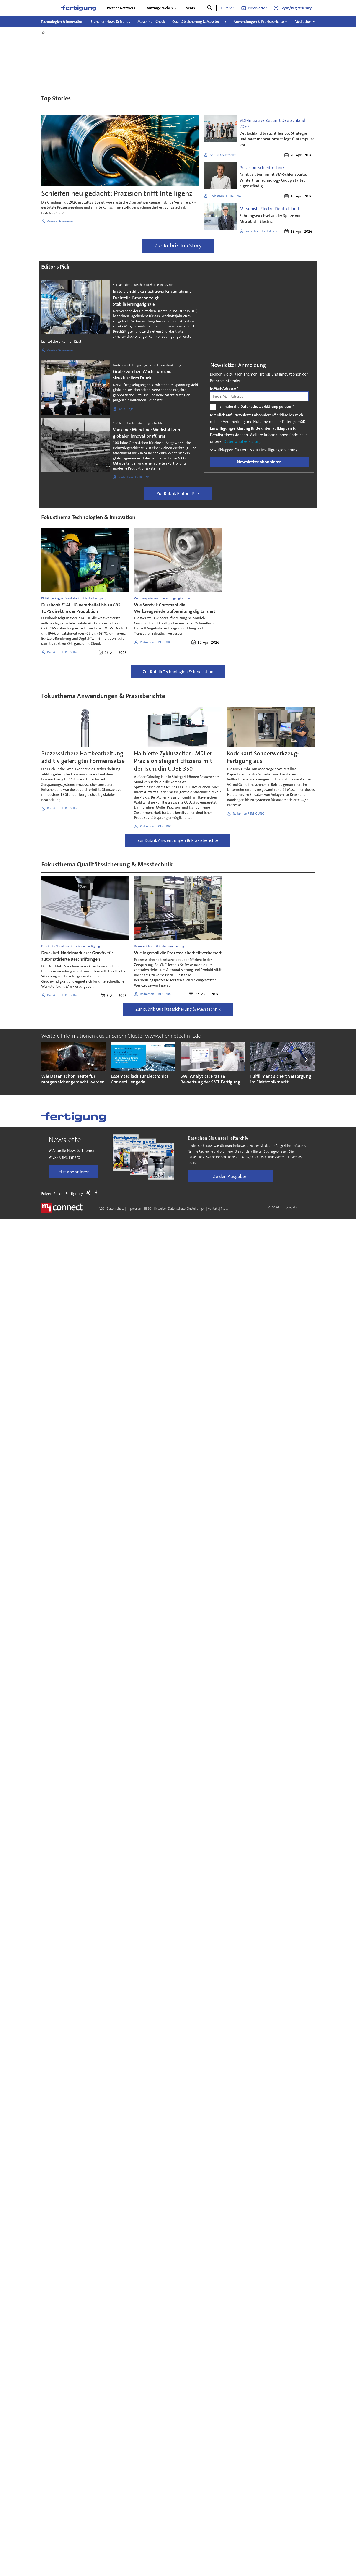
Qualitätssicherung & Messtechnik (199, 21)
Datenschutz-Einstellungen (186, 1208)
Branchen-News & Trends (110, 21)
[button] (306, 1059)
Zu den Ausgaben (230, 1176)
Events (189, 7)
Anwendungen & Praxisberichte (259, 21)
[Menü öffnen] (49, 7)
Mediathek (303, 21)
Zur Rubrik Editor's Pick (178, 493)
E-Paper (227, 7)
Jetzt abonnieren (73, 1172)
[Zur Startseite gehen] (78, 8)
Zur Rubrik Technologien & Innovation (178, 672)
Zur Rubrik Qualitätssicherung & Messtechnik (178, 1009)
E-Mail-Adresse (224, 388)
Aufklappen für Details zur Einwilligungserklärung (255, 449)
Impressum (134, 1208)
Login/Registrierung (296, 7)
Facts (224, 1208)
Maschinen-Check (151, 21)
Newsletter (257, 7)
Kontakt (213, 1208)
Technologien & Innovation (62, 21)
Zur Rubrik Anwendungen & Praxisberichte (177, 840)
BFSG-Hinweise (155, 1208)
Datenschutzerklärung (242, 441)
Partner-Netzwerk (121, 7)
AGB (102, 1208)
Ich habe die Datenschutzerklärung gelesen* (256, 406)
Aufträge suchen (160, 7)
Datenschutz (115, 1208)
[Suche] (209, 8)
